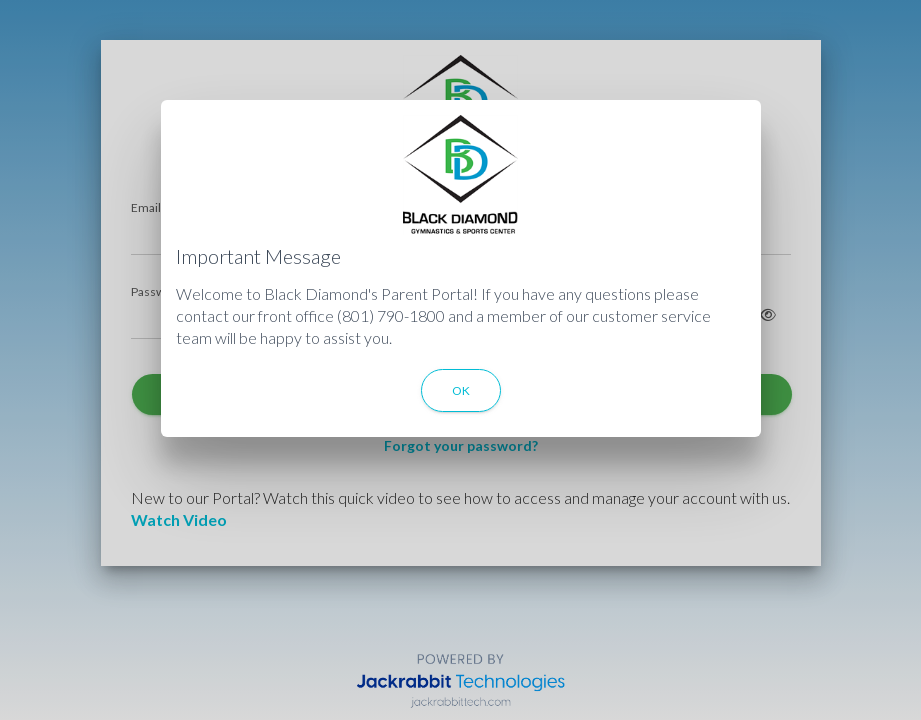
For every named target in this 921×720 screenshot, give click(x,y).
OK (461, 390)
